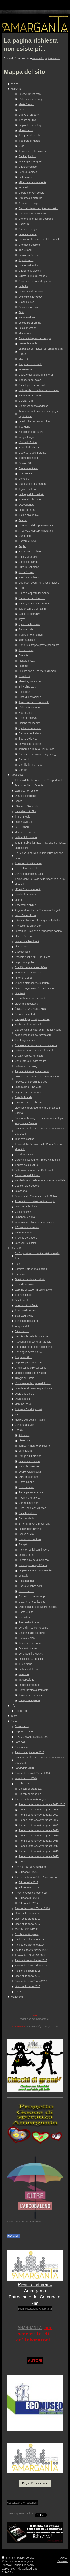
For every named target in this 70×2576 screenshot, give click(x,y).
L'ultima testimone (29, 707)
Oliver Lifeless (23, 1398)
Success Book (23, 951)
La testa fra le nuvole (31, 291)
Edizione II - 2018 (29, 1887)
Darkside (24, 478)
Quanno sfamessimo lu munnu (32, 982)
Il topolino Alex (23, 1357)
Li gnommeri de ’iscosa (28, 1092)
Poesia (19, 1430)
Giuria (22, 1861)
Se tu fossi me (27, 317)
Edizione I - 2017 (28, 1882)
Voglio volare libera (30, 1471)
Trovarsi (23, 187)
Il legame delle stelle (30, 364)
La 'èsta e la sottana (26, 1003)
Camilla (23, 769)
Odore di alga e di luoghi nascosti (38, 1606)
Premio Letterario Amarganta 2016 (39, 1851)
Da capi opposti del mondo (34, 593)
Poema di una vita (29, 1497)
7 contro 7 (24, 676)
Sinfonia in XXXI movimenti (34, 1523)
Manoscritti (17, 1996)
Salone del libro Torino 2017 (31, 1965)
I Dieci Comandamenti (28, 889)
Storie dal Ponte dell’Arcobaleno (33, 1346)
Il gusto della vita (28, 489)
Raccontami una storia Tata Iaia (33, 1341)
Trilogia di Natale (24, 1378)
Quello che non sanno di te (34, 421)
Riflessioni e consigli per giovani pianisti (38, 920)
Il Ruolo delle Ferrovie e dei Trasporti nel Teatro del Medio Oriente (38, 783)
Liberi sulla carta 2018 (27, 1918)
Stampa (9, 2557)
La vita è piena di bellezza (34, 1560)
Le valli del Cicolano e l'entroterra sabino (38, 930)
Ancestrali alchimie (26, 904)
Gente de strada (28, 343)
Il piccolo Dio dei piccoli (28, 1409)
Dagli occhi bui (27, 1518)
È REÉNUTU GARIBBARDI (31, 1008)
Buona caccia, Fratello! (32, 598)
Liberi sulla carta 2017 (27, 1923)
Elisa (21, 145)
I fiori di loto (21, 946)
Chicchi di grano (24, 1783)
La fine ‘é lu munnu (26, 837)
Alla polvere (25, 473)
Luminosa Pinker (28, 255)
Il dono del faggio (29, 457)
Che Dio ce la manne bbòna (31, 967)
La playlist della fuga (30, 125)
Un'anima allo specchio (32, 1632)
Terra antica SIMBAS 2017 (30, 1955)
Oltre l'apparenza (28, 1476)
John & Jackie (27, 639)
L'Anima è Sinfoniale (26, 806)
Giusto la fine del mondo (33, 275)
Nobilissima (25, 712)
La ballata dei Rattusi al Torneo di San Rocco (41, 351)
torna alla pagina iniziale (46, 58)
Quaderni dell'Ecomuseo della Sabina (36, 1196)
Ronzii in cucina (24, 1154)
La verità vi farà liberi (27, 941)
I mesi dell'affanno (29, 1684)
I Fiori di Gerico (23, 977)
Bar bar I (24, 759)
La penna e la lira (25, 1216)
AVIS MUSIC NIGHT (26, 1929)
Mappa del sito (25, 2557)
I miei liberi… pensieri (31, 1658)
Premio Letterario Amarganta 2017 (39, 1845)
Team (14, 1715)
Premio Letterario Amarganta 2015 (39, 1856)
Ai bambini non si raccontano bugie (35, 1201)
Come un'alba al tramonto (34, 1689)
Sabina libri (21, 1747)
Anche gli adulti (27, 156)
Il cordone (24, 426)
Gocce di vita (26, 1534)
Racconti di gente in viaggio (35, 338)
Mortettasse (25, 369)
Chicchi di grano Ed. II (31, 1793)
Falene (23, 520)
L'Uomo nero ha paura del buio (33, 1383)
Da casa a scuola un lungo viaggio (38, 754)
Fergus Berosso (28, 171)
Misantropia (25, 333)
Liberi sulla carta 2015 (27, 1986)
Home (14, 83)
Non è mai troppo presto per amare (39, 645)
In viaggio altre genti (30, 161)
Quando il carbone (25, 795)
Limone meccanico (30, 723)
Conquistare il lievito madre (30, 1060)
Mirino (18, 899)
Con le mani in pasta (27, 1934)
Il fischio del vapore (26, 1237)
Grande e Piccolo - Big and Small (34, 1388)
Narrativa (16, 88)
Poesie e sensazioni (30, 1586)
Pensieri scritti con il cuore (34, 1549)
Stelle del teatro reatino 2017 (31, 1949)
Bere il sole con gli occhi (33, 1508)
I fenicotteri (25, 1440)
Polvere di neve (28, 541)
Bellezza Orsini (23, 1232)
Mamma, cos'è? (24, 1404)
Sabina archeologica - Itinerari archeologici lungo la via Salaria (39, 1121)
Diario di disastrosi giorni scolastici (38, 208)
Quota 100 (25, 463)
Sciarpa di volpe (24, 1315)
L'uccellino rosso (24, 1284)
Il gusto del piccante (26, 1164)
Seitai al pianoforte (25, 1014)
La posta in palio (24, 962)
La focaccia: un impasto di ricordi (34, 1050)
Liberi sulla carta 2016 (27, 1975)
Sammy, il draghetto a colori (31, 1268)
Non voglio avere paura (28, 1352)
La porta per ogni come (28, 1362)
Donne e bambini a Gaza (29, 873)
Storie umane (26, 1487)
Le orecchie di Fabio (26, 1305)
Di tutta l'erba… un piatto (29, 1055)
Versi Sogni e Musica (31, 1653)
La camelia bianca (29, 1461)
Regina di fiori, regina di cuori (32, 1071)
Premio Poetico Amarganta (30, 1866)
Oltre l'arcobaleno (29, 567)
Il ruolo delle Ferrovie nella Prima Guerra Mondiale (38, 1147)
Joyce (22, 619)
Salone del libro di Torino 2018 (32, 1773)
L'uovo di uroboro (29, 114)
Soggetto (24, 1544)
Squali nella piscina (30, 270)
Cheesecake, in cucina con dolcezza (36, 1045)
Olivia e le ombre (24, 1393)
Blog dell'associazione (35, 2483)
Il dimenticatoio (23, 1294)
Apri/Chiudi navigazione (35, 5)
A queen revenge (28, 203)
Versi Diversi (26, 1450)
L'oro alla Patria (28, 442)
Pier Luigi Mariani (25, 1040)
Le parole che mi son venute (35, 1570)
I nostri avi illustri (24, 821)
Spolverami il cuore (30, 728)
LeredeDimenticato (30, 93)
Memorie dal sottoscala (28, 972)
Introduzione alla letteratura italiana (35, 1222)
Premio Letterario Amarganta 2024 (39, 1809)
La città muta (26, 1554)
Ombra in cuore (28, 1648)
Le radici (24, 1575)
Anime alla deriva (29, 515)
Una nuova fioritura (30, 1539)
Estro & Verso (27, 1638)
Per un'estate (26, 572)
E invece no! (22, 1331)
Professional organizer (28, 925)
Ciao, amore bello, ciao (32, 1601)
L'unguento (25, 535)
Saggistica (17, 775)
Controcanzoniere (29, 1502)
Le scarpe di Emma (30, 322)
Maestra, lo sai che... (31, 681)
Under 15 (16, 1248)
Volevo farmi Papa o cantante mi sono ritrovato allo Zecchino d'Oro (37, 1079)
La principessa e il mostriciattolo (33, 1289)
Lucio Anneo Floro (25, 915)
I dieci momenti (27, 327)
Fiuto (21, 312)
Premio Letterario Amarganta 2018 (39, 1840)
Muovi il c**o (26, 130)
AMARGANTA (30, 2328)
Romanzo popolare (30, 551)
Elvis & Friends (23, 1097)
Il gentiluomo (26, 260)
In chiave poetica (24, 1138)
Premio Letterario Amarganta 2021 (39, 1825)
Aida (17, 1263)
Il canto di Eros (27, 119)
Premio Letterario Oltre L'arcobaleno (36, 1877)
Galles (18, 800)
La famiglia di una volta (28, 1086)
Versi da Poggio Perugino (33, 1627)
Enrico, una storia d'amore (34, 603)
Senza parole (26, 1591)
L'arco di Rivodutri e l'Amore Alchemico (37, 1159)
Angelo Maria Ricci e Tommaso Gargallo (38, 910)
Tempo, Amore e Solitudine (34, 1445)
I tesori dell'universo (30, 1528)
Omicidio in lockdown (31, 296)
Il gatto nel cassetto (26, 1310)
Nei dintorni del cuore (31, 431)
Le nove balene (28, 234)
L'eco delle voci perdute (32, 452)
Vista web (62, 2561)
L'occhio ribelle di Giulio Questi (32, 956)
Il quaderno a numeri (31, 634)
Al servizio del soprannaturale (36, 525)
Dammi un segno (28, 229)
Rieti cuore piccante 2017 (29, 1944)
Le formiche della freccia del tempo (39, 390)
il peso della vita (28, 738)
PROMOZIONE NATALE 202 (31, 1736)
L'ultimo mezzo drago (31, 99)
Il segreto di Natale (30, 140)
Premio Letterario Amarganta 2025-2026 (42, 1804)
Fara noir (20, 1741)
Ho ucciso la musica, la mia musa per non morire (39, 855)
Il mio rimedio (22, 816)
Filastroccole (22, 1300)
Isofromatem (26, 177)
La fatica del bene (29, 1669)
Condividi (13, 2236)
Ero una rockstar (28, 468)
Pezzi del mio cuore (30, 1643)
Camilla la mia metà (30, 764)
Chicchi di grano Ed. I (31, 1788)
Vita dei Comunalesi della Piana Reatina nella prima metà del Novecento (38, 1032)
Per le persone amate (31, 1492)
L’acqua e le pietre (29, 1700)
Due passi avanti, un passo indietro (39, 582)
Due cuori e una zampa (32, 483)
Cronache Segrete (29, 244)
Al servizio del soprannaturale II (37, 530)
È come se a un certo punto (35, 281)
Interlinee (24, 1674)
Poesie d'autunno (29, 1622)
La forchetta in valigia (27, 1066)
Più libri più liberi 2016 (27, 1970)
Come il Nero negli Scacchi (30, 998)
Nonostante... (26, 1617)
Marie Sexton (26, 104)
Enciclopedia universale (32, 385)
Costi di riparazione (30, 697)
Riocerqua (25, 691)
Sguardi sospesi (28, 166)
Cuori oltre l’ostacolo (26, 868)
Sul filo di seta (23, 1211)
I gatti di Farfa (27, 509)
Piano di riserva (28, 717)
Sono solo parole (28, 561)
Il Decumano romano (27, 1227)
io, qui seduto (22, 1326)
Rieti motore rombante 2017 (31, 1960)
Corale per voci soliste (31, 192)
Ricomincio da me (29, 447)
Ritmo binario (26, 1482)
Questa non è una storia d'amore (38, 671)
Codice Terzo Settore (27, 1185)
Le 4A (22, 109)
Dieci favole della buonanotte (31, 1336)
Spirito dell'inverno (29, 624)
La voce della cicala (30, 743)
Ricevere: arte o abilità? (28, 1102)
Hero (17, 1414)
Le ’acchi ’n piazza (25, 1242)
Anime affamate (28, 556)
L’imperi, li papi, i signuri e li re (32, 1019)
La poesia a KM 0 (25, 1731)
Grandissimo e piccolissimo (30, 1367)
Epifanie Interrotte (29, 1466)
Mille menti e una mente (32, 182)
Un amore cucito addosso (33, 405)
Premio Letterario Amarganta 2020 (39, 1830)
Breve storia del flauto (27, 1175)
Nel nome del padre (30, 395)
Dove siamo (22, 1726)
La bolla (23, 286)
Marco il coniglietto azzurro (30, 1372)
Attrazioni (24, 1435)
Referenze (21, 1710)
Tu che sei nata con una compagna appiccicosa (39, 414)
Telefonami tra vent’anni (32, 608)
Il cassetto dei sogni (26, 1320)
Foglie (22, 546)
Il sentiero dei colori (30, 379)
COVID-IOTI (26, 400)
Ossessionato (27, 504)
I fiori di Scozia (23, 936)
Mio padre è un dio (25, 832)
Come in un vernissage (32, 1596)
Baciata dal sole (28, 1513)
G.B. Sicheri (22, 826)
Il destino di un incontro (28, 863)
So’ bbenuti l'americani (28, 1024)
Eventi (14, 1721)
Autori (18, 1991)
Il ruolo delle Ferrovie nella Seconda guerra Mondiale (40, 881)
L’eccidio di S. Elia (25, 811)
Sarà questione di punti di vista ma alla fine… (37, 1256)
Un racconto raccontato (32, 213)
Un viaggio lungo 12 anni (33, 1565)
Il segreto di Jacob (29, 135)
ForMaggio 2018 (24, 1767)
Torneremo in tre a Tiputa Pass (36, 749)
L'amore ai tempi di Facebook (36, 218)
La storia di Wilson (29, 265)
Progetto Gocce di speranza (31, 1892)
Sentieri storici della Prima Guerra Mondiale (40, 1180)
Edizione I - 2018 (28, 1871)
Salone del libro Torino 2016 (31, 1981)
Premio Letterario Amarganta (31, 1799)
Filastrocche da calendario (30, 1279)
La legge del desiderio (31, 494)
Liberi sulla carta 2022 (27, 1913)
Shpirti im (24, 223)
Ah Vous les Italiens (30, 733)
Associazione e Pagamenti (22, 2502)
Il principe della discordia (33, 151)
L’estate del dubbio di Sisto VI (36, 374)
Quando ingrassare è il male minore (35, 988)
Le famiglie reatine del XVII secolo (34, 1170)
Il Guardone (25, 1663)
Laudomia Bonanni (26, 894)
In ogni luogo (26, 437)
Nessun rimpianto (29, 577)
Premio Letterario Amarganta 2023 (39, 1814)
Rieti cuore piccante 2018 (29, 1752)
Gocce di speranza (30, 613)
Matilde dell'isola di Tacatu (30, 1419)
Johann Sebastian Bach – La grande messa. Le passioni (40, 845)
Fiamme (23, 665)
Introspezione (26, 1679)
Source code (26, 629)
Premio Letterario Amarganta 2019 (39, 1835)
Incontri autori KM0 (26, 1778)
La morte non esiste (26, 790)
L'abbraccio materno (30, 197)
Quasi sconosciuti (29, 307)
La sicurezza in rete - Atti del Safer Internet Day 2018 (39, 1131)
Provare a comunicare (31, 1695)
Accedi (64, 2557)
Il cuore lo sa (26, 650)
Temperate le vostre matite (34, 702)
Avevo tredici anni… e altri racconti (39, 239)
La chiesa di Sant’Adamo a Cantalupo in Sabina (38, 1110)
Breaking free (26, 301)
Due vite (23, 655)
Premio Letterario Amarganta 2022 (39, 1819)
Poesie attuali (26, 1580)
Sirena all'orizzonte (30, 499)
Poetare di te (26, 1612)
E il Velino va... (27, 686)
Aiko (21, 587)
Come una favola (25, 1424)
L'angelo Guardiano (30, 1456)
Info (13, 1705)
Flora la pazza (27, 660)
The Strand (25, 249)
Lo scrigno (21, 1190)
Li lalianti (20, 993)
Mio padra (24, 359)
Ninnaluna (21, 1274)
